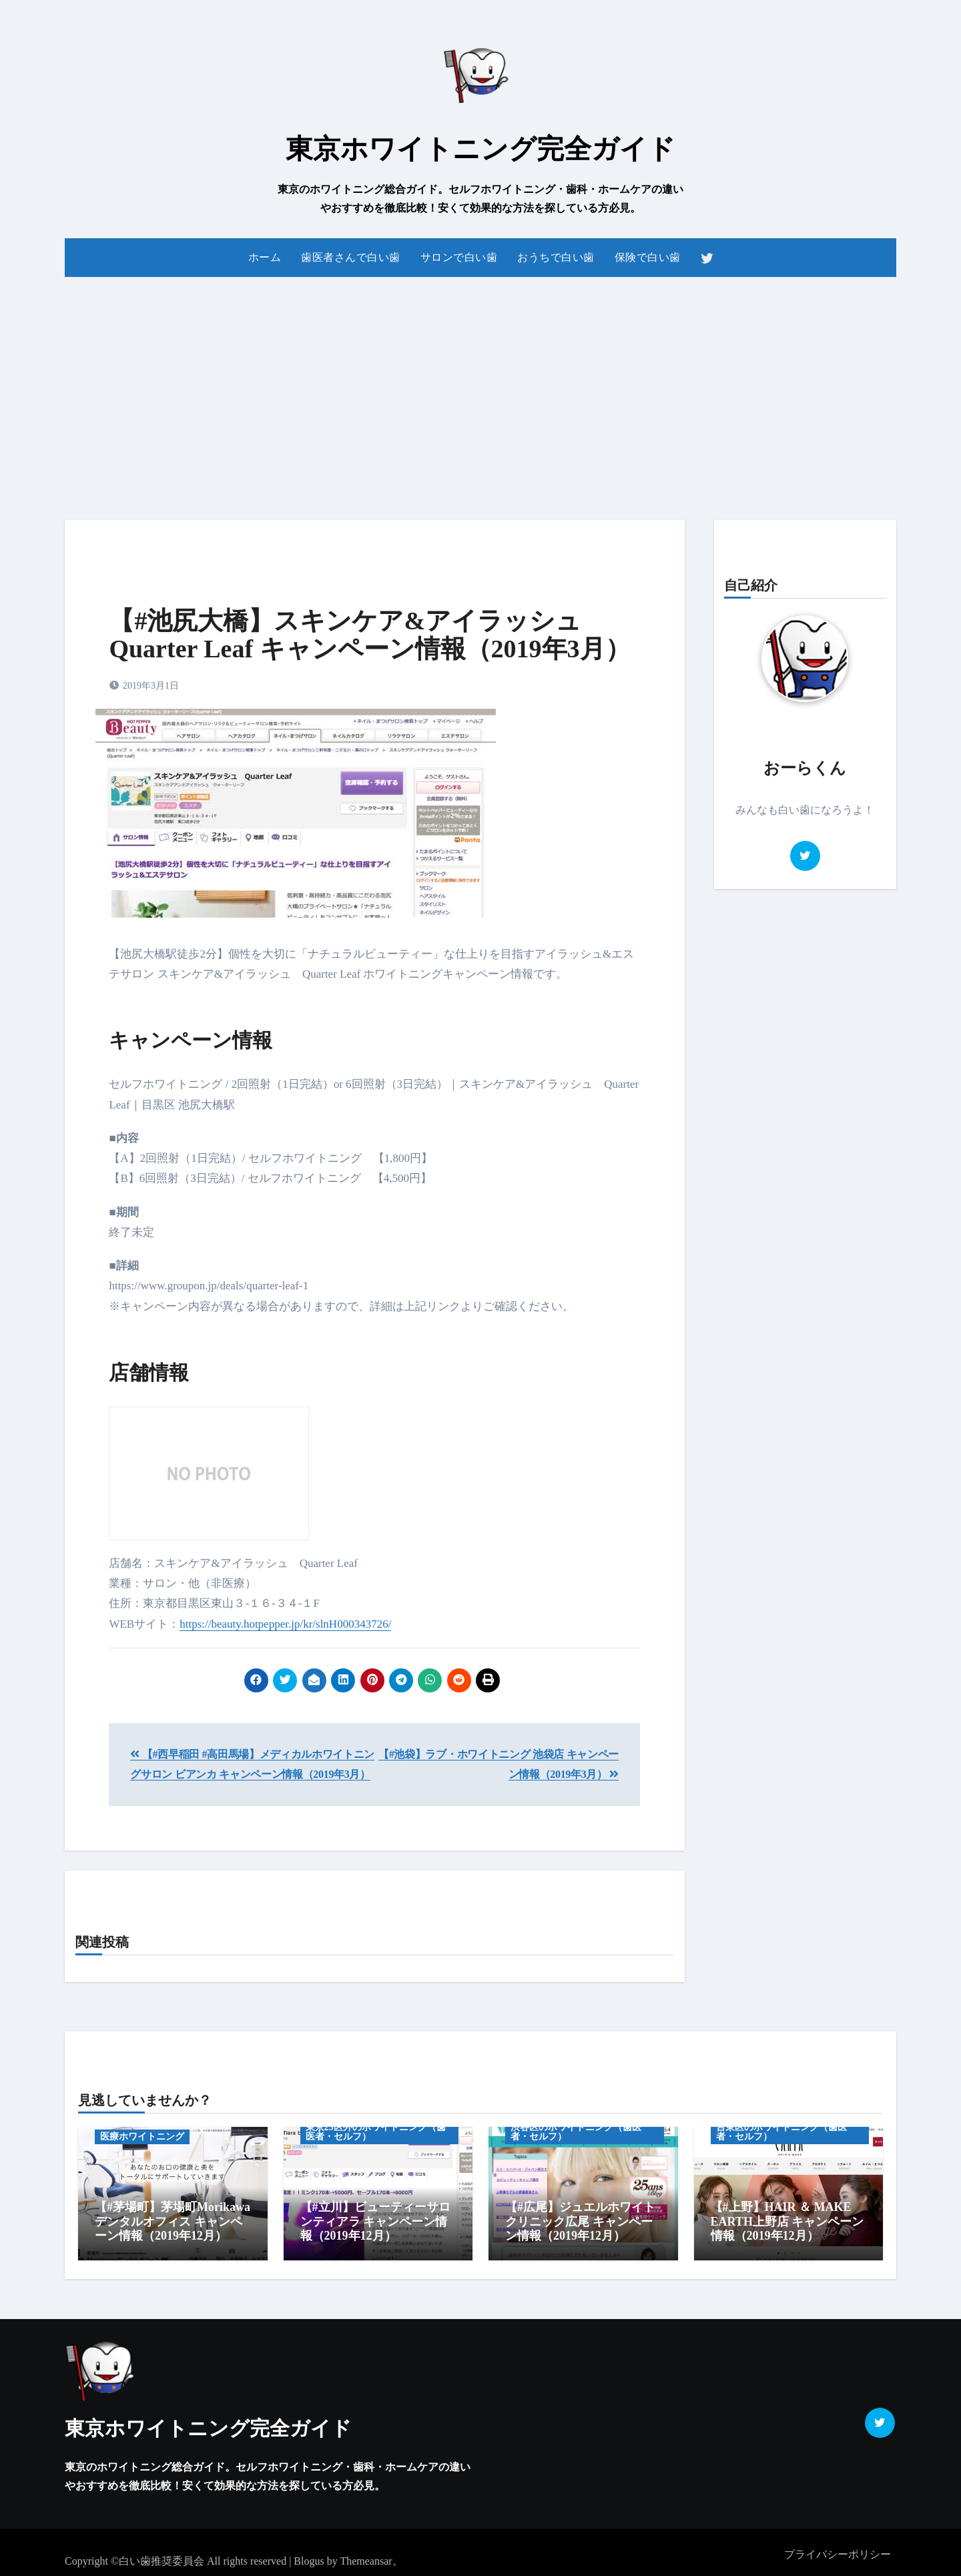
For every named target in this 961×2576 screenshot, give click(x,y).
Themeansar (366, 2555)
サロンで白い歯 (459, 257)
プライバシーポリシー (837, 2549)
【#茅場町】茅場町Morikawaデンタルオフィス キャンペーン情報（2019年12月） (172, 2221)
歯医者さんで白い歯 (350, 257)
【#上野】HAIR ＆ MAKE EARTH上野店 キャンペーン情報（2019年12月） (787, 2221)
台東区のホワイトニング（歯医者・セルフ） (781, 2132)
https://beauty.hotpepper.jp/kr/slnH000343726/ (285, 1624)
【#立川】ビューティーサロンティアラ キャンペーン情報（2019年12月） (375, 2221)
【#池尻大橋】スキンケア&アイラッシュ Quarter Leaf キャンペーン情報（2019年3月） (369, 635)
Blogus (309, 2555)
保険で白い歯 (648, 257)
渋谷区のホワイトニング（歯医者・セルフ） (576, 2132)
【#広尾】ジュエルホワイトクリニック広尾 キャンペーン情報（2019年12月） (580, 2221)
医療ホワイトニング (142, 2137)
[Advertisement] (480, 390)
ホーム (265, 257)
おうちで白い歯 (556, 257)
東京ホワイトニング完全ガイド (480, 148)
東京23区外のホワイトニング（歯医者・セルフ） (376, 2132)
